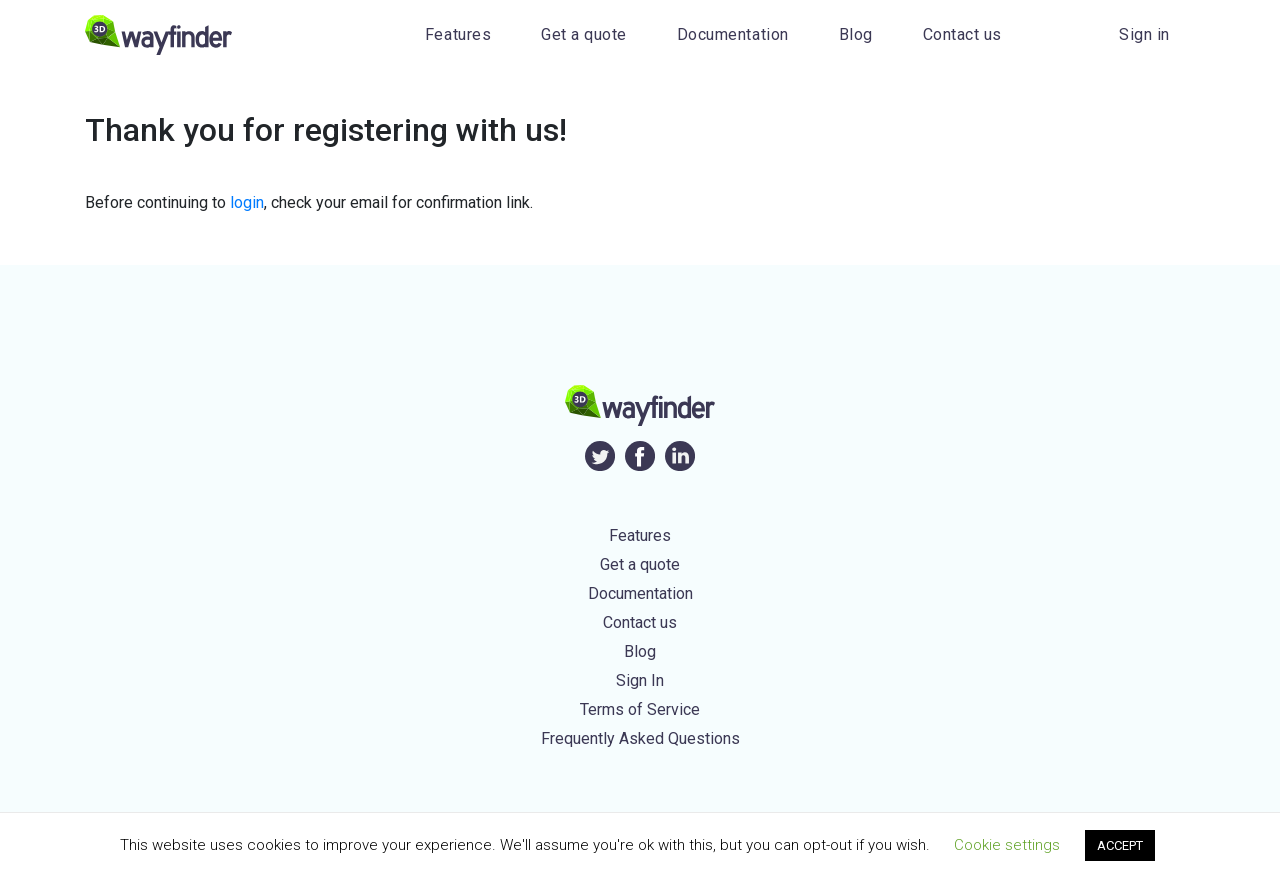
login (247, 202)
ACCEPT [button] (1120, 845)
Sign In (640, 680)
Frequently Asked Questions (640, 738)
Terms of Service (640, 709)
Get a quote (584, 34)
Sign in (1144, 34)
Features (458, 34)
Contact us (962, 34)
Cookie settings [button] (1007, 845)
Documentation (733, 34)
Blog (856, 34)
